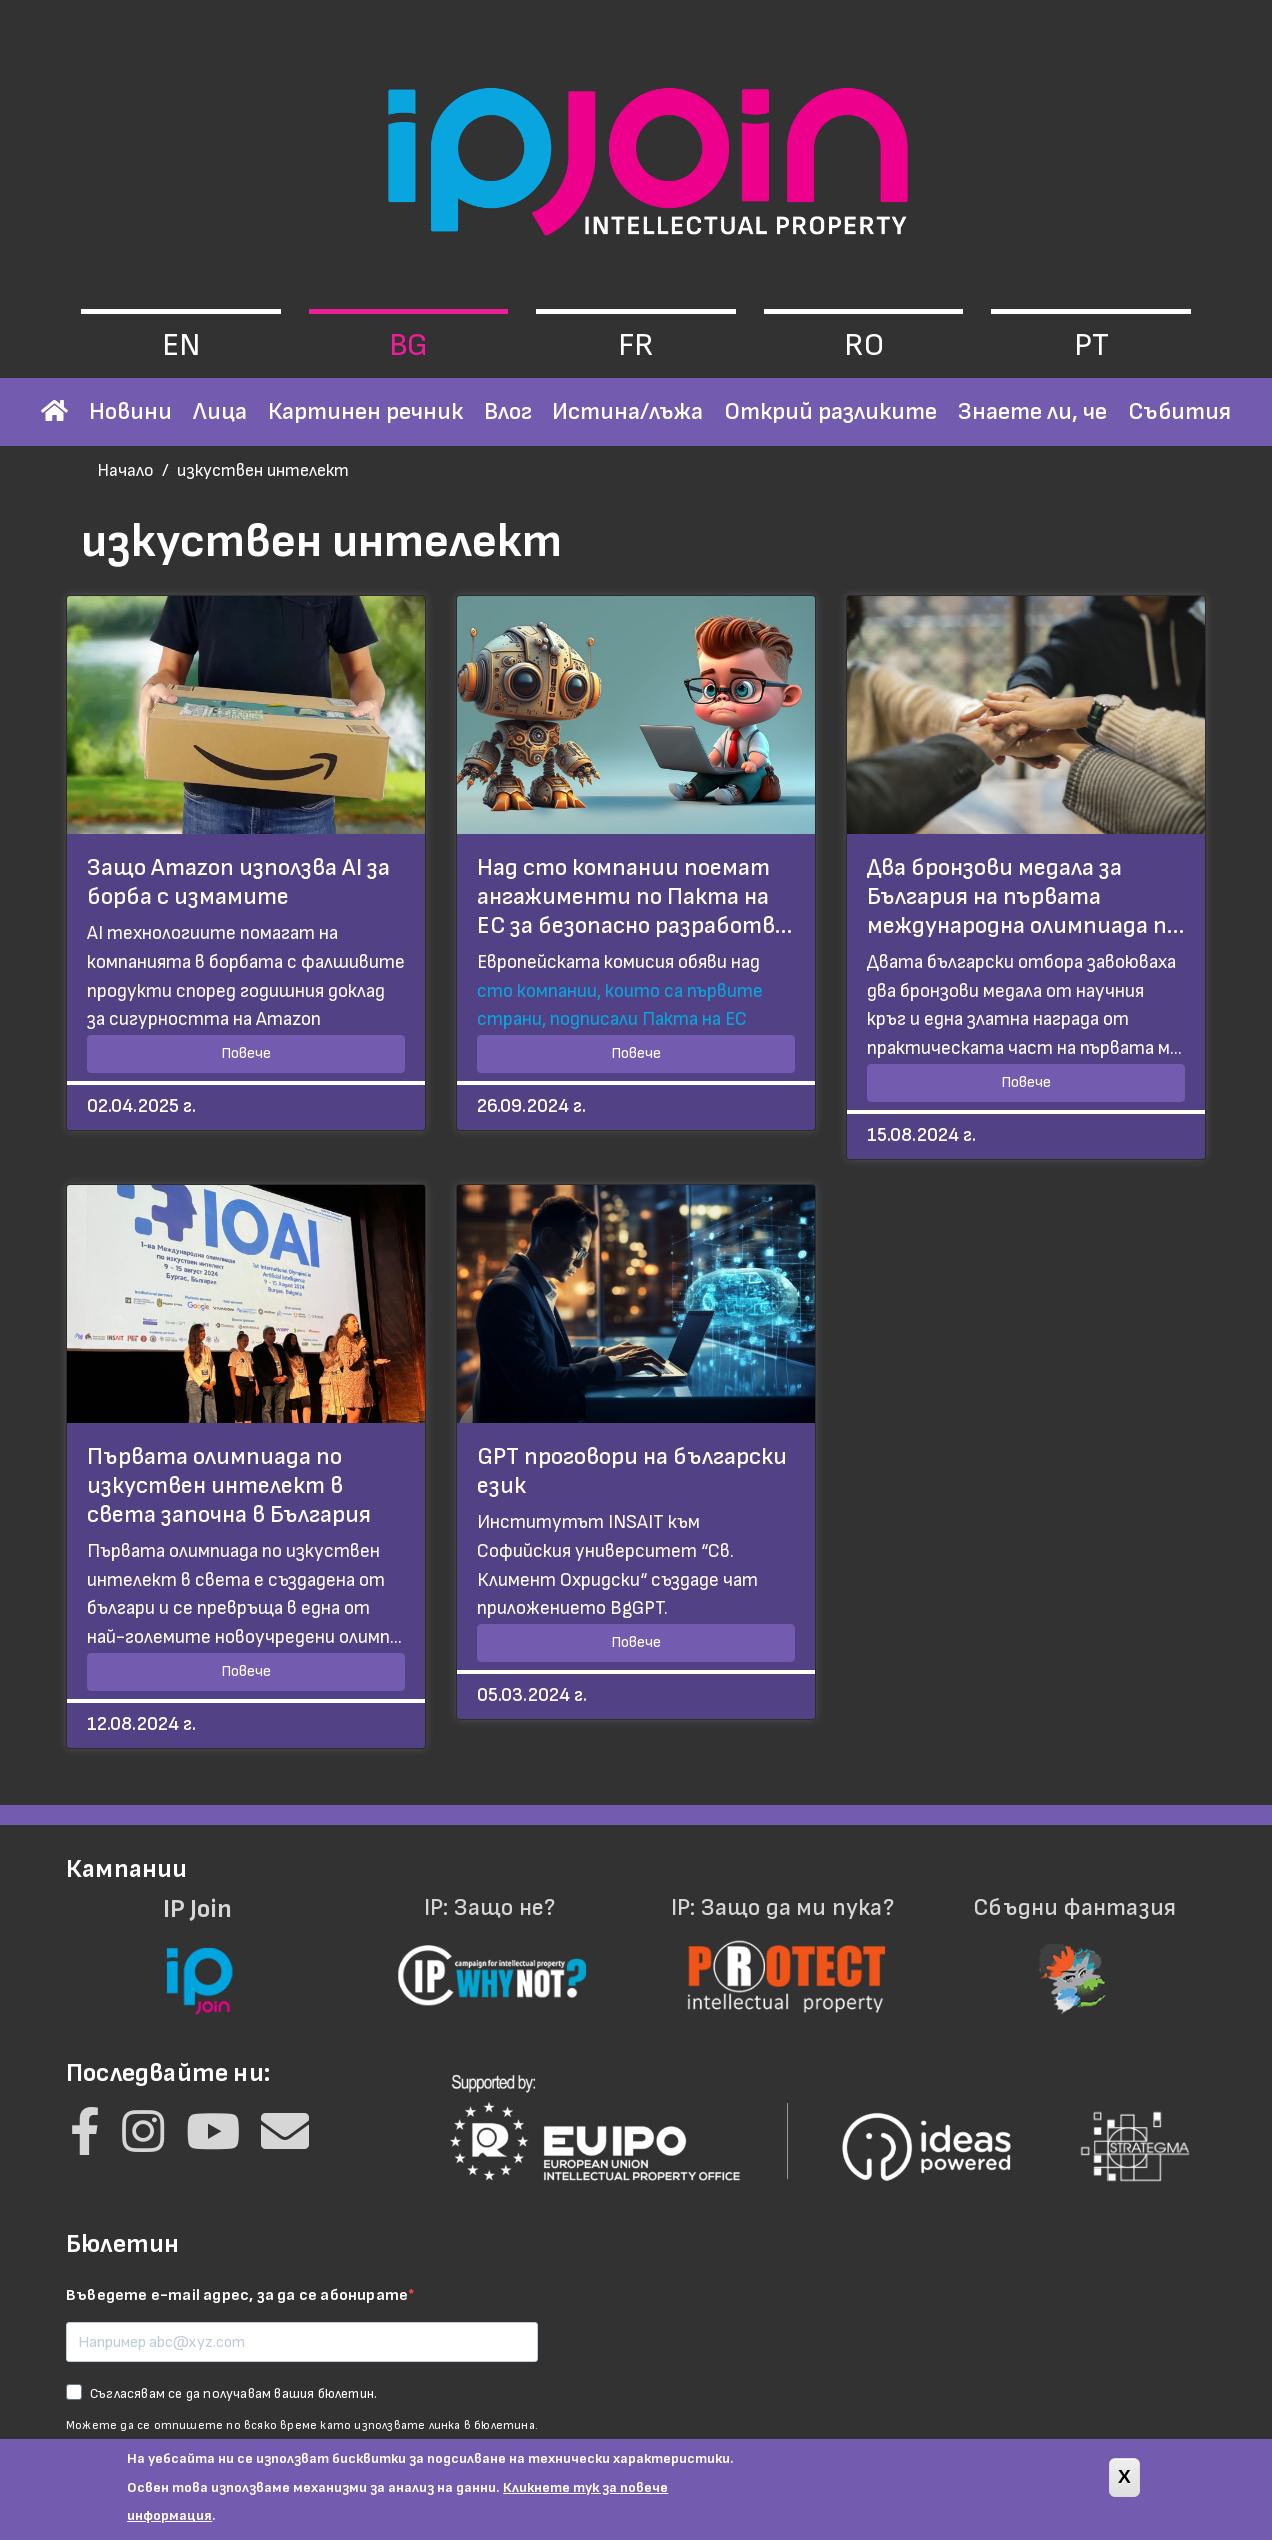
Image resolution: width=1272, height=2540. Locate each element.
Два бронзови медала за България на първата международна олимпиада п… (1025, 896)
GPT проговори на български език (632, 1471)
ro (864, 345)
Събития (1179, 411)
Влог (508, 411)
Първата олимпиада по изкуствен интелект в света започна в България (229, 1485)
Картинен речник (365, 411)
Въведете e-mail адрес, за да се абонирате (237, 2295)
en (181, 345)
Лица (220, 411)
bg (408, 345)
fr (636, 345)
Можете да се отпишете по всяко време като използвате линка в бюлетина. (302, 2425)
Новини (130, 411)
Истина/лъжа (627, 411)
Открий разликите (830, 411)
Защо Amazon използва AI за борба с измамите (238, 882)
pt (1091, 345)
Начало (125, 470)
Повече (246, 1053)
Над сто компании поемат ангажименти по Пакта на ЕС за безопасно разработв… (634, 896)
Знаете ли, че (1032, 411)
